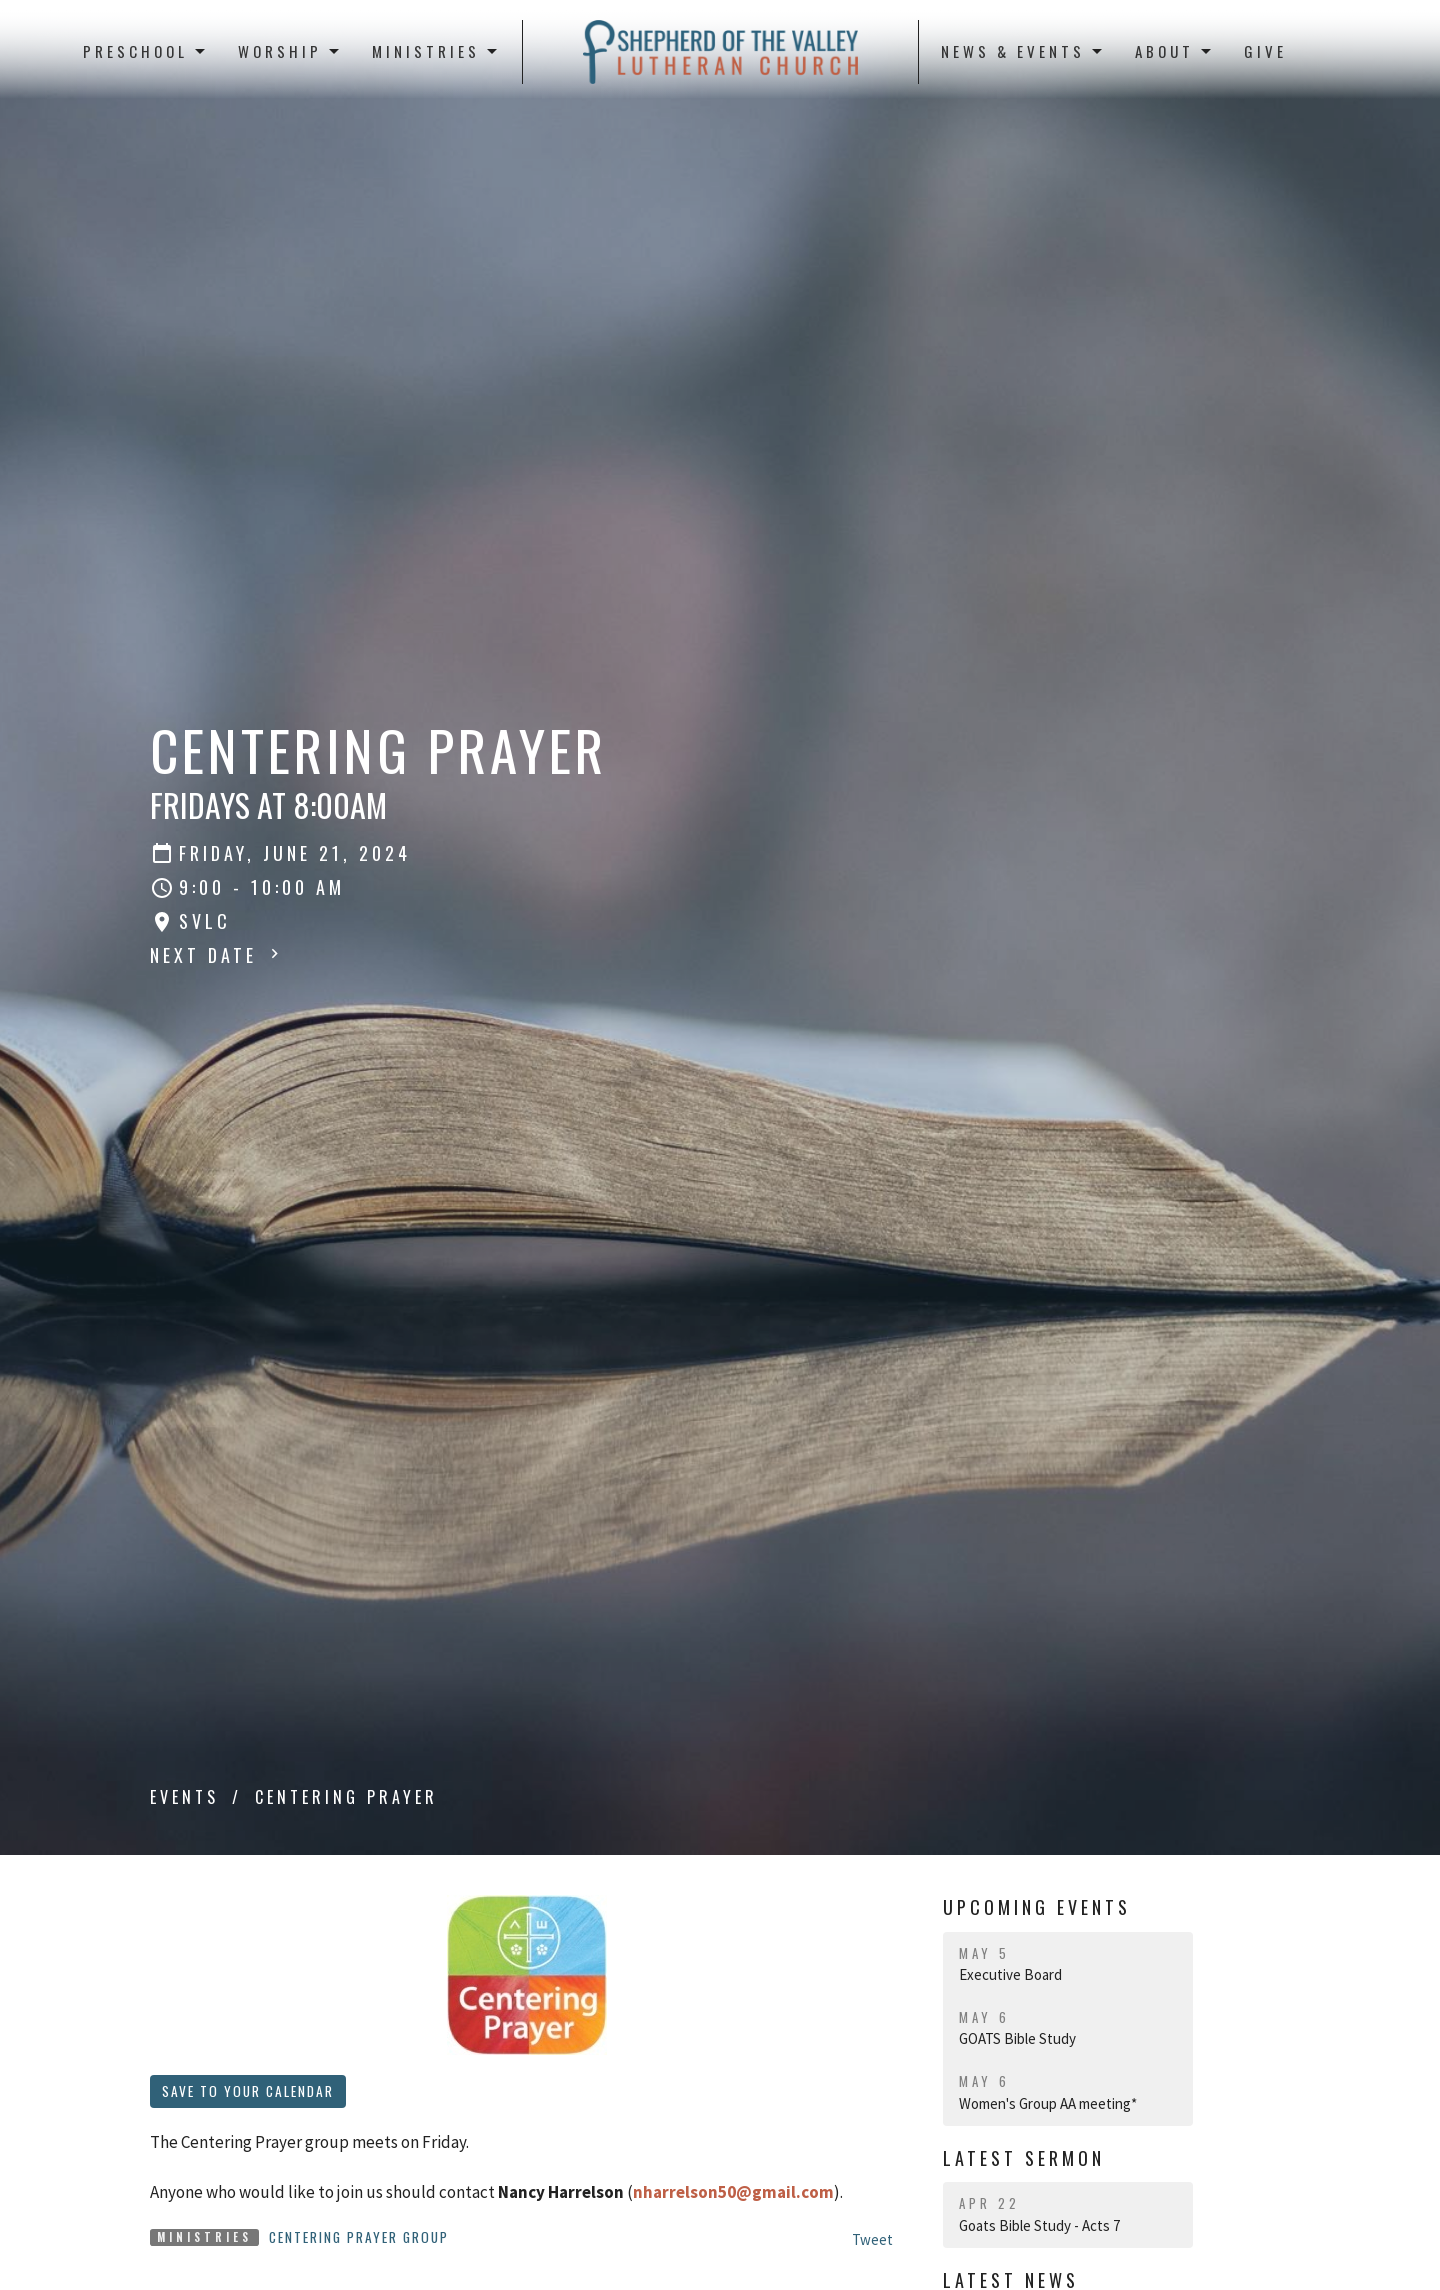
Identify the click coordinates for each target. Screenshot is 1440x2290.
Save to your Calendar (248, 2091)
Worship (290, 51)
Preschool (145, 51)
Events (184, 1797)
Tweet (872, 2239)
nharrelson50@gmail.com (733, 2192)
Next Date (217, 955)
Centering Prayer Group (359, 2237)
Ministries (436, 51)
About (1174, 51)
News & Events (1023, 51)
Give (1265, 51)
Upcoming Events (1037, 1907)
